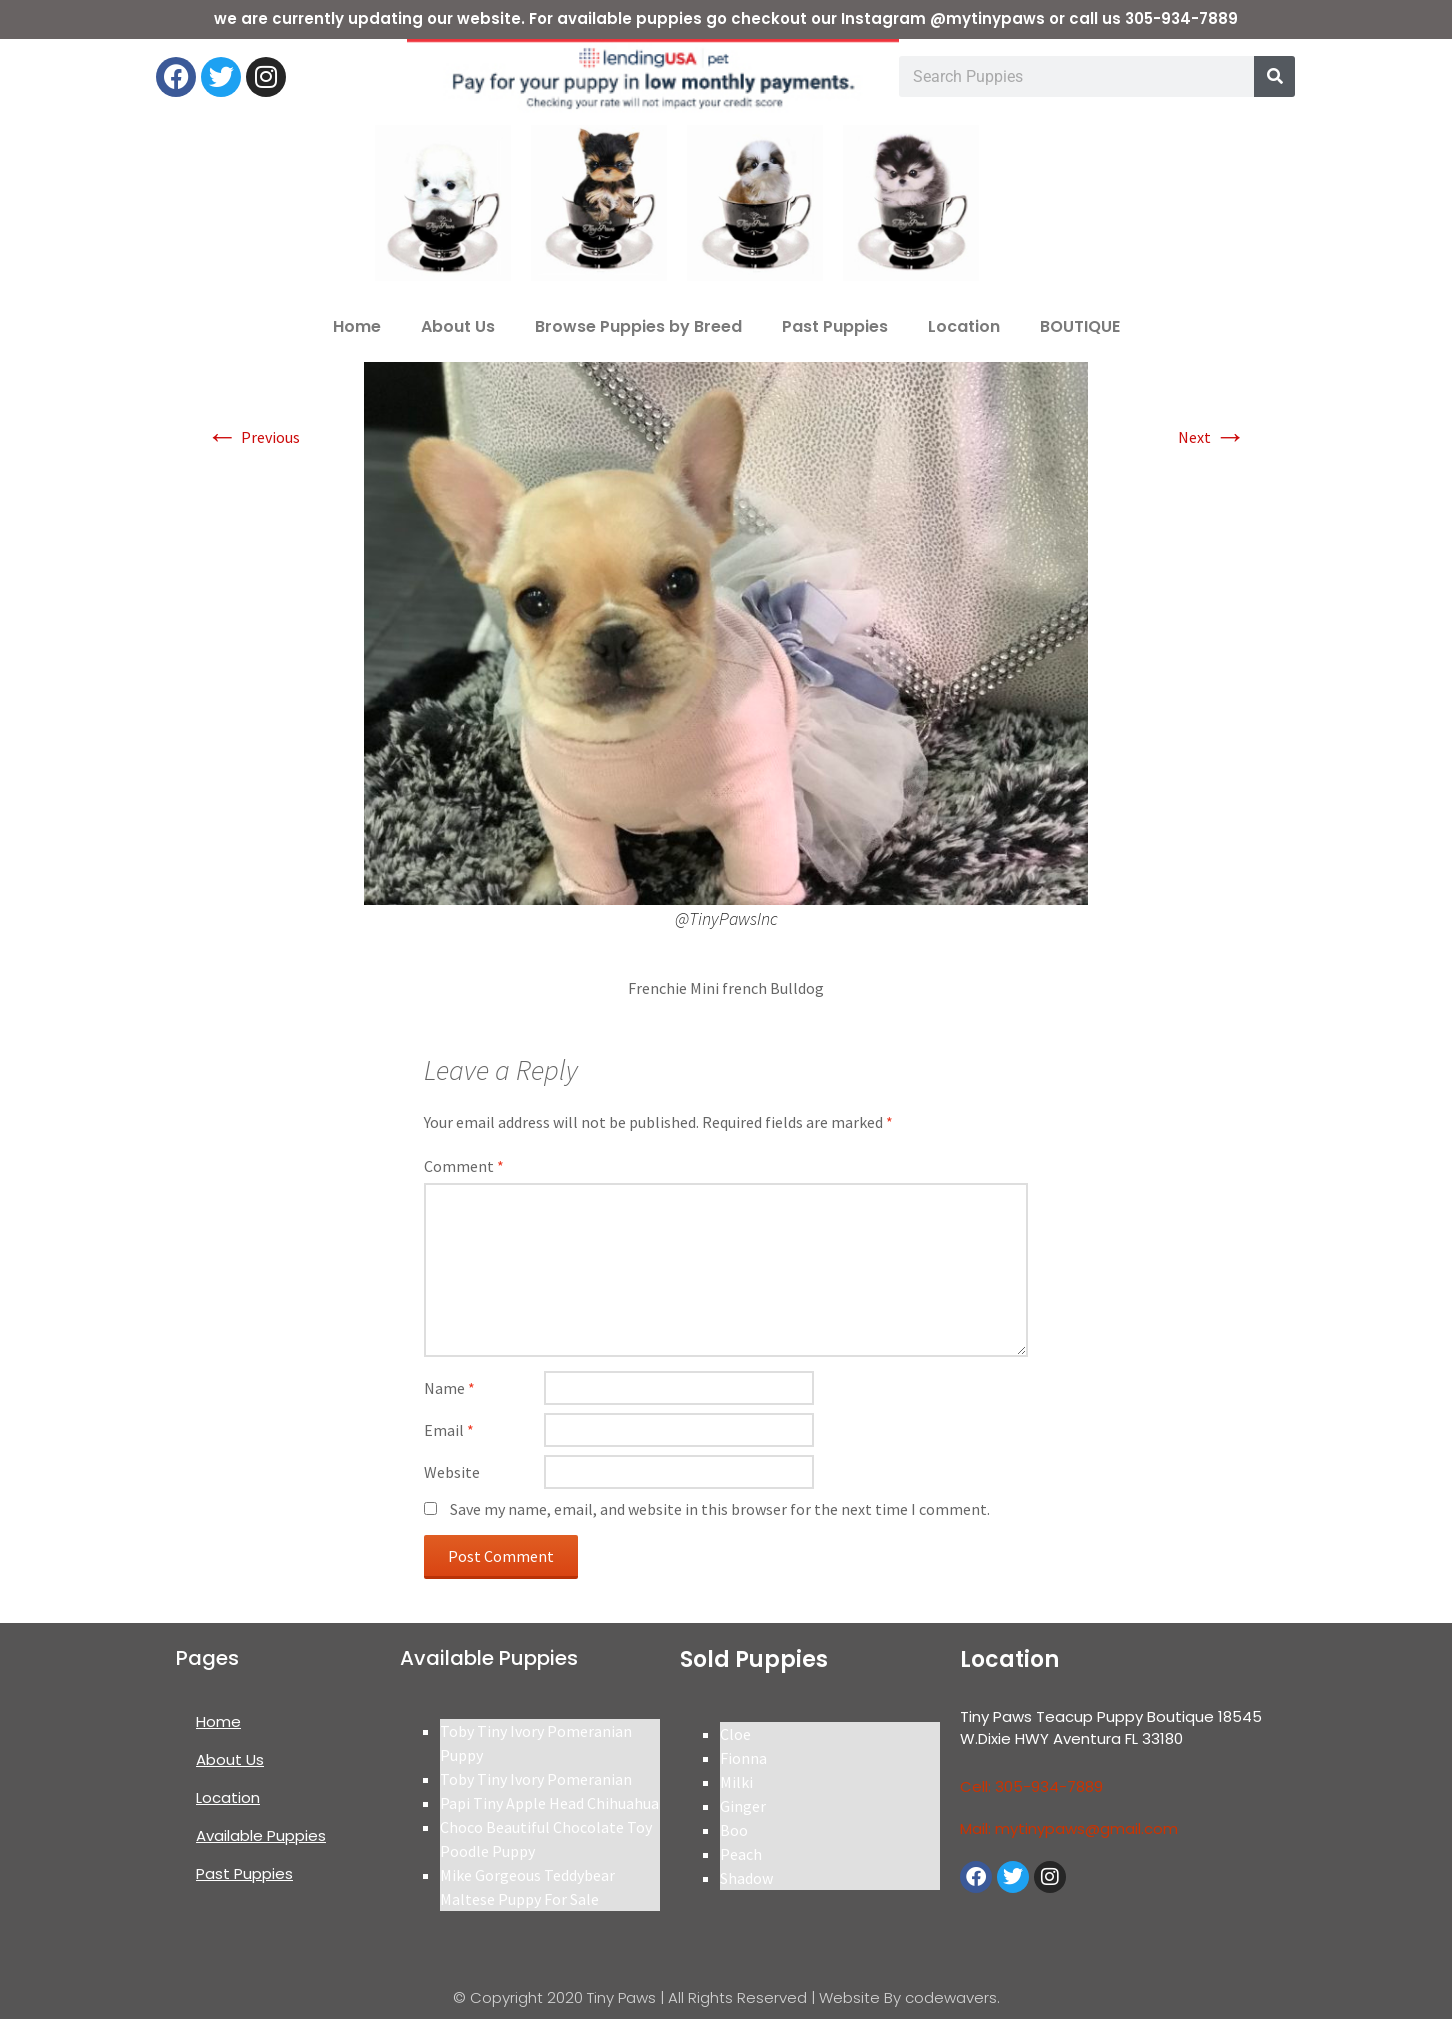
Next (1212, 437)
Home (357, 326)
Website (452, 1472)
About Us (458, 326)
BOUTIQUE (1080, 326)
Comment (464, 1166)
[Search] (1274, 76)
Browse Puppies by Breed (638, 326)
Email (449, 1430)
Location (964, 326)
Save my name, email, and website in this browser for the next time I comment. (720, 1509)
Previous (253, 437)
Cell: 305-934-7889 (1031, 1786)
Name (449, 1388)
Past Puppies (835, 326)
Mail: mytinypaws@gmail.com (1069, 1828)
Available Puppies (261, 1835)
